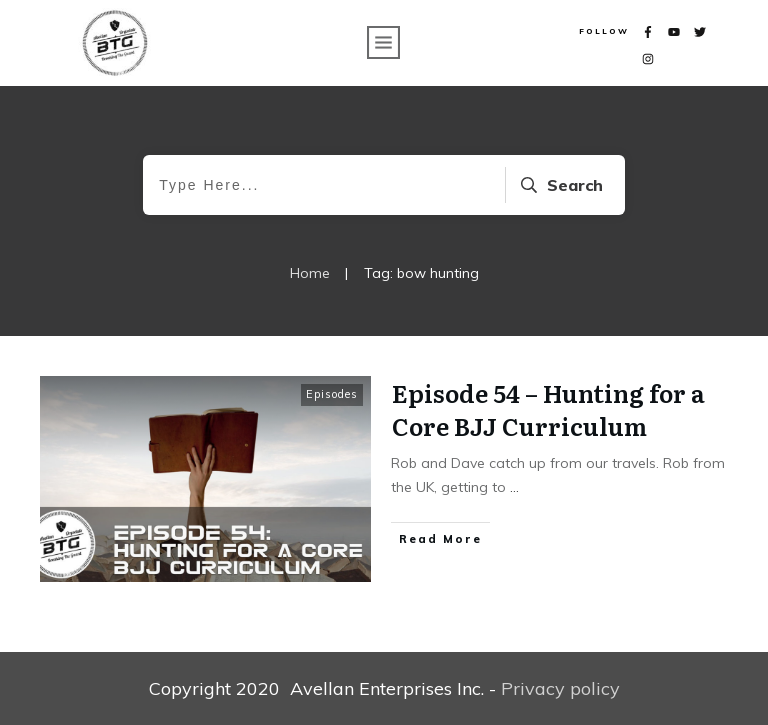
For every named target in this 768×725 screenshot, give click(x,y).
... (514, 487)
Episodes (332, 394)
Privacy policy (560, 688)
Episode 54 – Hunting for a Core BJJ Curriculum (548, 409)
